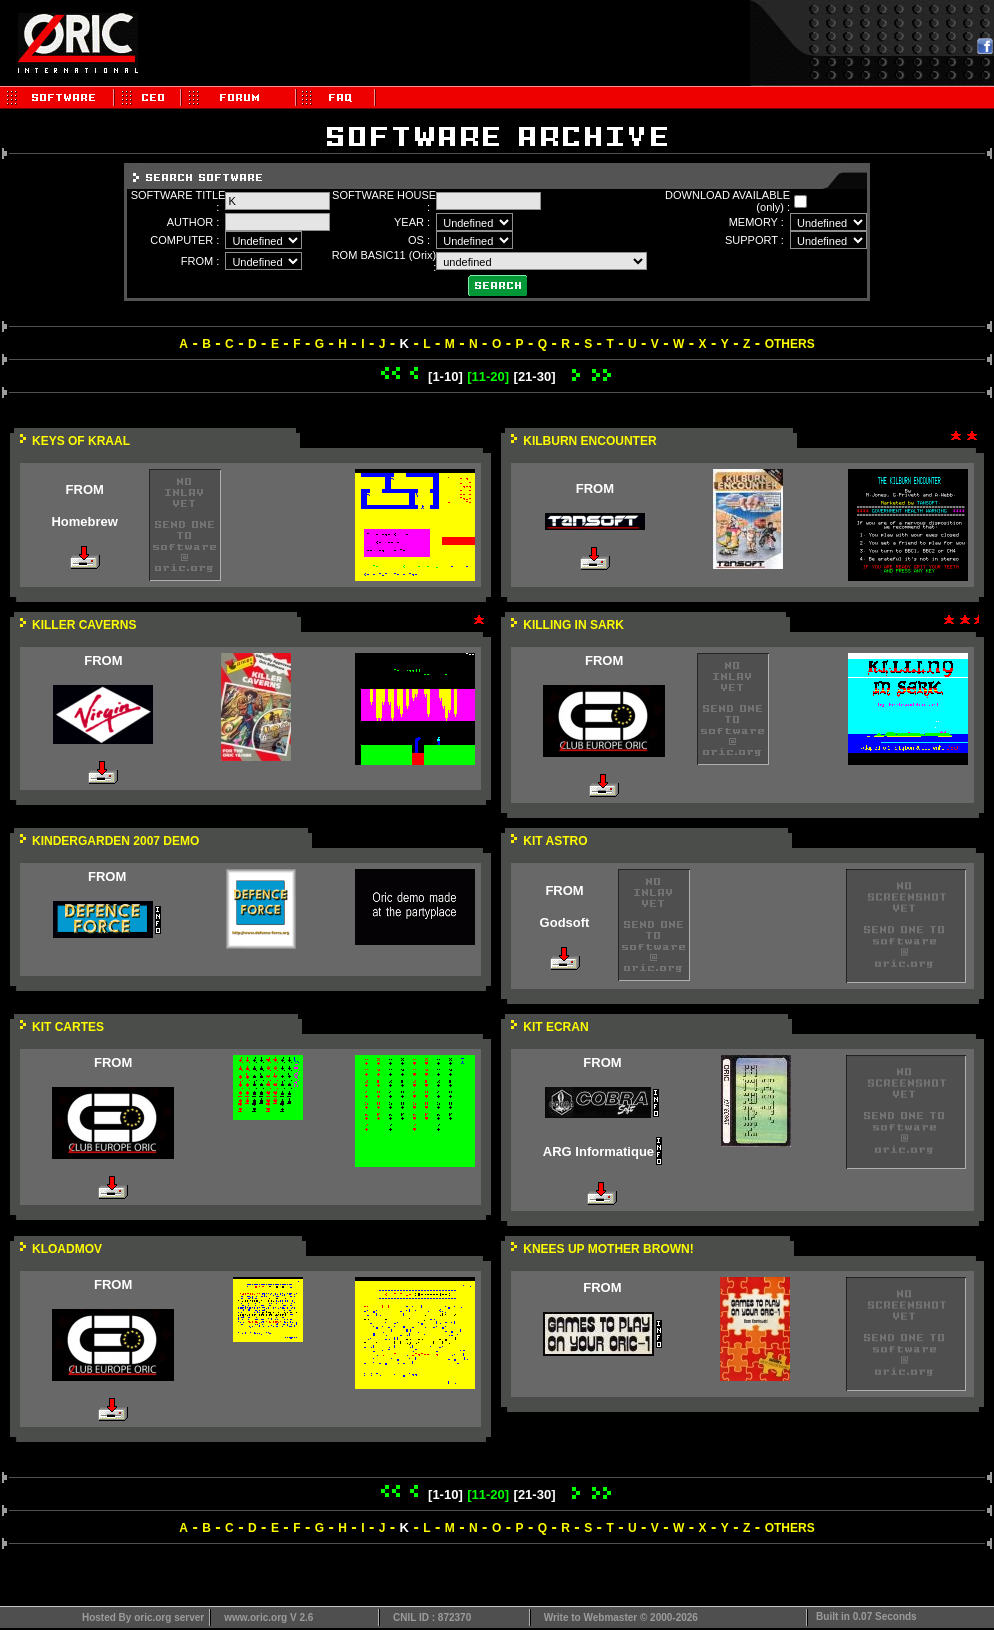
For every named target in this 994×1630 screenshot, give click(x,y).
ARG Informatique (598, 1151)
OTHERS (790, 344)
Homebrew (84, 521)
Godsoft (565, 922)
